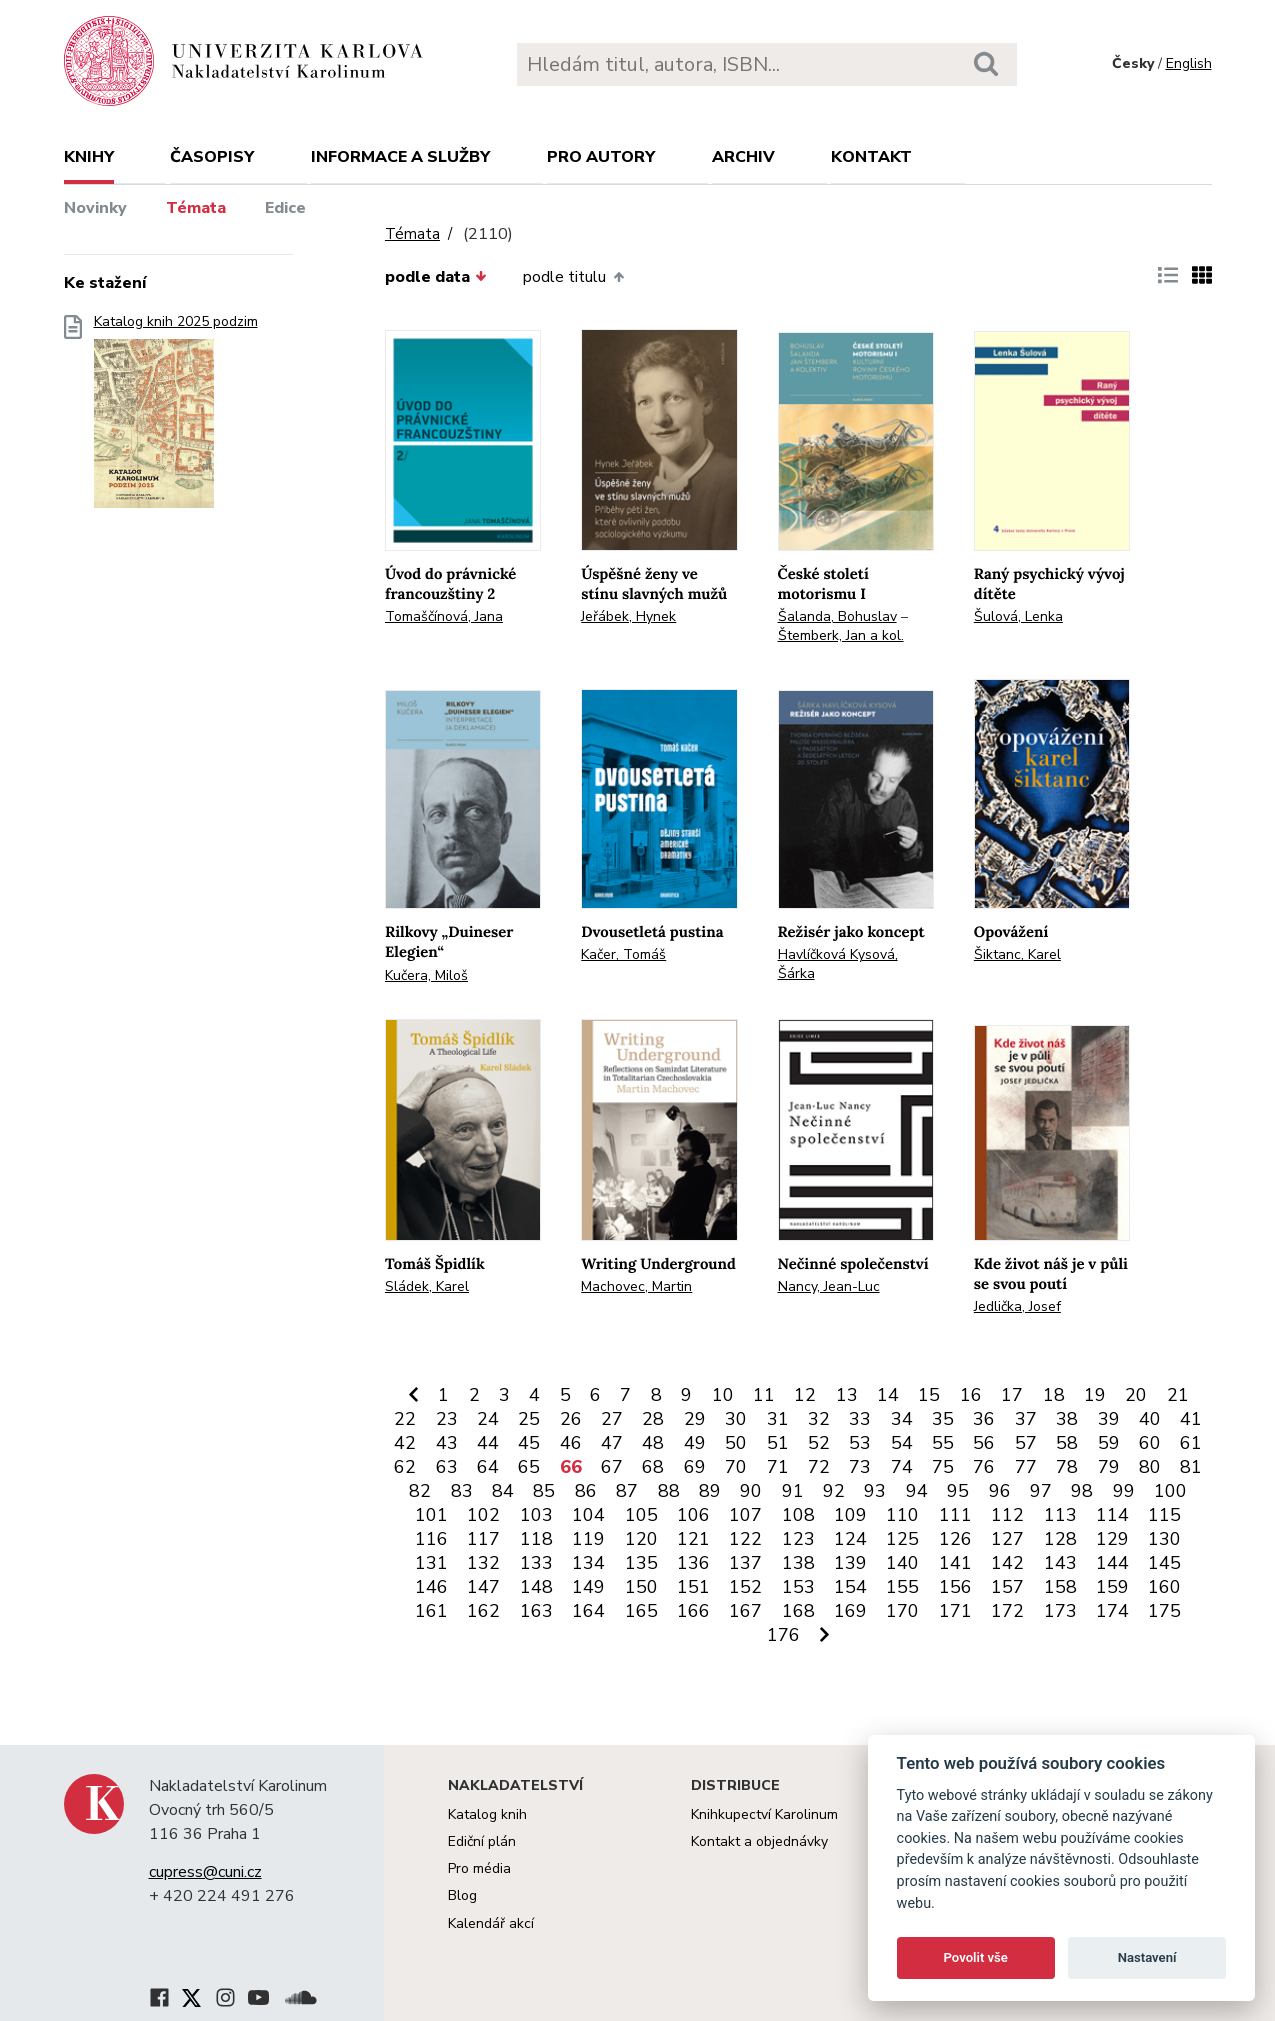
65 (529, 1467)
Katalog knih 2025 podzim (176, 417)
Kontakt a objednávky (759, 1841)
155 (902, 1587)
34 (902, 1419)
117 (483, 1539)
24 (488, 1419)
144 (1112, 1563)
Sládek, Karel (427, 1286)
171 (955, 1611)
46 (571, 1443)
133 (536, 1563)
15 (929, 1395)
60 (1150, 1443)
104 (588, 1515)
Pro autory (601, 157)
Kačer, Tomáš (623, 954)
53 (860, 1443)
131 (431, 1563)
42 (405, 1443)
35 (943, 1419)
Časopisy (212, 157)
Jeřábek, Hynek (628, 616)
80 (1150, 1467)
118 (536, 1539)
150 (641, 1587)
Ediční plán (482, 1841)
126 (955, 1539)
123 (798, 1539)
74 (902, 1467)
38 (1067, 1419)
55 (943, 1443)
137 (745, 1563)
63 (447, 1467)
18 (1054, 1395)
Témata (196, 208)
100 (1170, 1491)
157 (1007, 1587)
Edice (285, 208)
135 (641, 1563)
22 (405, 1419)
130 (1164, 1539)
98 (1082, 1491)
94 (917, 1491)
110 (902, 1515)
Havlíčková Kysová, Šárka (838, 964)
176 (783, 1635)
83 (462, 1491)
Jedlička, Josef (1017, 1306)
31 (778, 1419)
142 (1007, 1563)
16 (971, 1395)
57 (1026, 1443)
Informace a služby (400, 157)
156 (955, 1587)
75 (943, 1467)
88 (669, 1491)
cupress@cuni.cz (205, 1872)
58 (1067, 1443)
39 (1109, 1419)
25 (529, 1419)
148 (536, 1587)
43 (447, 1443)
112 (1007, 1515)
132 (483, 1563)
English (1189, 63)
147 (483, 1587)
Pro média (479, 1868)
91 (793, 1491)
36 (984, 1419)
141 (955, 1563)
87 (627, 1491)
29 (695, 1419)
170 (902, 1611)
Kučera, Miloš (426, 975)
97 (1041, 1491)
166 (693, 1611)
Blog (462, 1895)
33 (860, 1419)
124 (850, 1539)
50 (736, 1443)
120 (641, 1539)
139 (850, 1563)
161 (431, 1611)
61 (1191, 1443)
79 (1109, 1467)
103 (536, 1515)
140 (902, 1563)
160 (1164, 1587)
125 (902, 1539)
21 (1178, 1395)
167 (745, 1611)
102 (483, 1515)
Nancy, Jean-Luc (829, 1286)
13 (847, 1395)
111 (955, 1515)
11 (764, 1395)
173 (1060, 1611)
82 (420, 1491)
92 (834, 1491)
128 (1060, 1539)
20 (1136, 1395)
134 (588, 1563)
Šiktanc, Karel (1017, 954)
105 (641, 1515)
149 (588, 1587)
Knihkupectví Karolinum (764, 1814)
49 (695, 1443)
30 (736, 1419)
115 (1164, 1515)
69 (695, 1467)
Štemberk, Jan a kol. (841, 635)
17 (1012, 1395)
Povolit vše (976, 1957)
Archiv (743, 157)
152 (745, 1587)
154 (850, 1587)
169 (850, 1611)
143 (1060, 1563)
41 (1191, 1419)
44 (488, 1443)
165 (641, 1611)
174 (1112, 1611)
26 (571, 1419)
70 (736, 1467)
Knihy (89, 157)
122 (745, 1539)
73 (860, 1467)
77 (1026, 1467)
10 (723, 1395)
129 (1112, 1539)
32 (819, 1419)
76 (984, 1467)
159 (1112, 1587)
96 (1000, 1491)
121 (693, 1539)
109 (850, 1515)
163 (536, 1611)
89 (710, 1491)
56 (984, 1443)
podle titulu (573, 277)
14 (888, 1395)
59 (1109, 1443)
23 (447, 1419)
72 (819, 1467)
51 (778, 1443)
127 (1007, 1539)
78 (1067, 1467)
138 (798, 1563)
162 (483, 1611)
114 (1112, 1515)
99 (1124, 1491)
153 (798, 1587)
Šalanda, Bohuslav (837, 616)
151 (693, 1587)
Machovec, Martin (636, 1286)
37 (1026, 1419)
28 (653, 1419)
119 (588, 1539)
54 (902, 1443)
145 (1164, 1563)
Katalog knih (487, 1814)
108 (798, 1515)
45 (529, 1443)
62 (405, 1467)
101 (431, 1515)
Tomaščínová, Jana (444, 616)
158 (1060, 1587)
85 (544, 1491)
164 (588, 1611)
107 (745, 1515)
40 (1150, 1419)
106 (693, 1515)
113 (1060, 1515)
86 (586, 1491)
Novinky (95, 208)
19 (1095, 1395)
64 (488, 1467)
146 (431, 1587)
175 (1164, 1611)
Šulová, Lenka (1018, 616)
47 (612, 1443)
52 (819, 1443)
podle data (436, 277)
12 (805, 1395)
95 (958, 1491)
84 (503, 1491)
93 (875, 1491)
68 (653, 1467)
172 (1007, 1611)
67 (612, 1467)
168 (798, 1611)
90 (751, 1491)
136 (693, 1563)
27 (612, 1419)
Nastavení (1147, 1957)
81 (1191, 1467)
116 (431, 1539)
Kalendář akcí (491, 1923)
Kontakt (871, 157)
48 (653, 1443)
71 (778, 1467)
